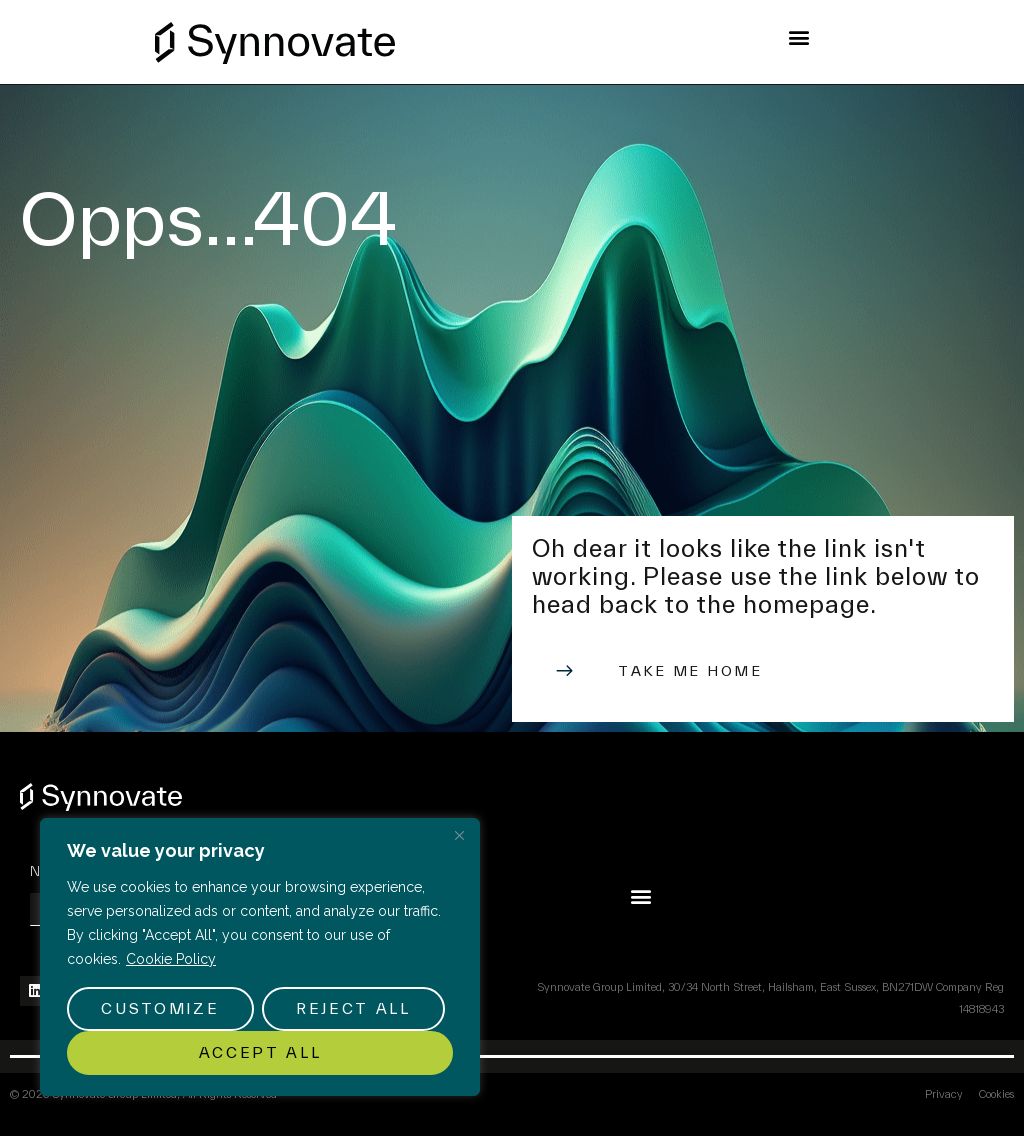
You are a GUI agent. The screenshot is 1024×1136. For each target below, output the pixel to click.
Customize (160, 1008)
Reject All (353, 1008)
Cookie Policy (171, 959)
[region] (260, 957)
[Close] (459, 835)
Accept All (260, 1052)
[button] (799, 36)
